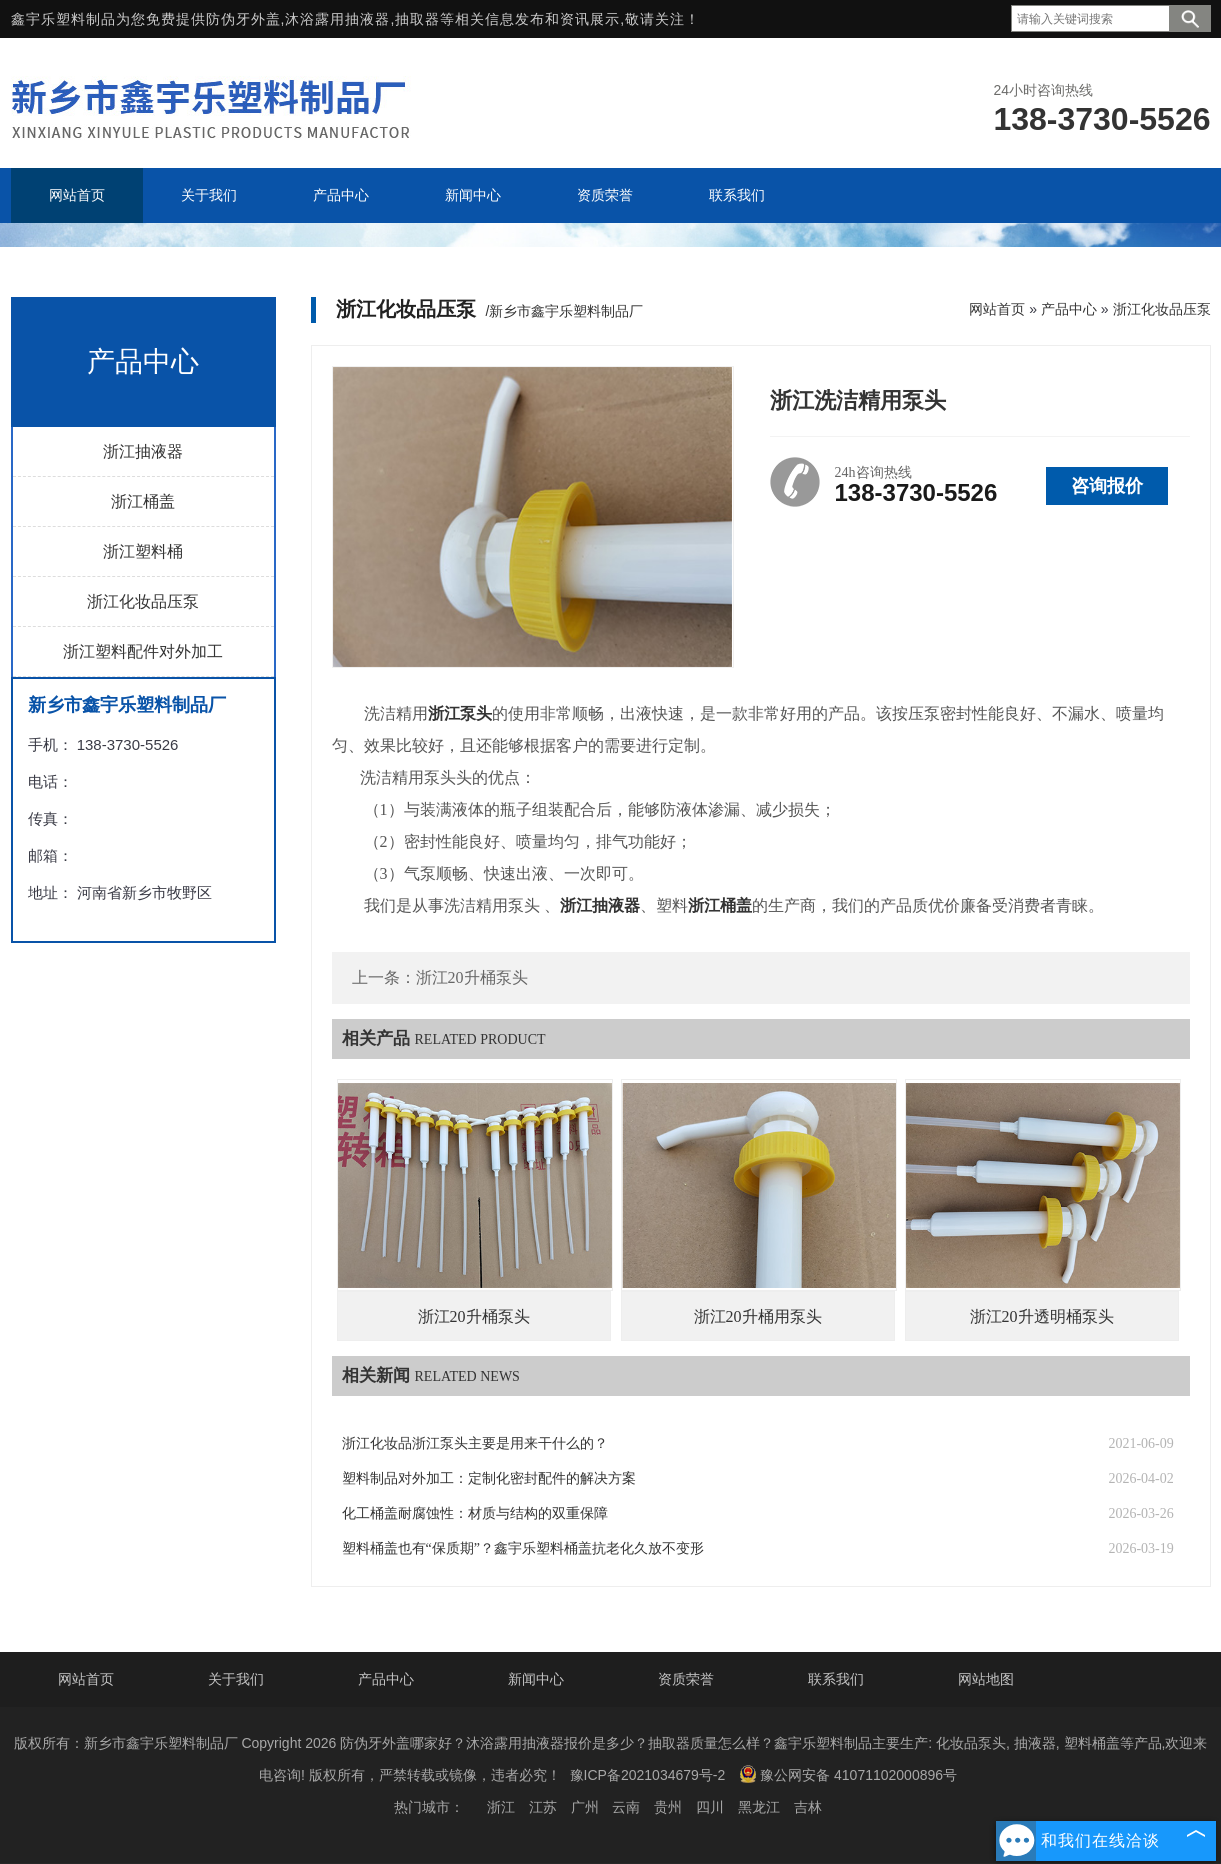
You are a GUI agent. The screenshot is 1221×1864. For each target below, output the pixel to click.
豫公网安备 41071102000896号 (848, 1774)
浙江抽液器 (143, 451)
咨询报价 (1107, 486)
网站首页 (997, 309)
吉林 (808, 1807)
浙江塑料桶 (143, 551)
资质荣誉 (686, 1679)
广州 (585, 1807)
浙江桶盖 (143, 501)
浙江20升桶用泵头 (758, 1316)
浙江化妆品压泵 (143, 601)
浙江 (501, 1807)
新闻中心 (536, 1679)
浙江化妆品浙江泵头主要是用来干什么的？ (475, 1443)
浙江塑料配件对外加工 (143, 651)
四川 (710, 1807)
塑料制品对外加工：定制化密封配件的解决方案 (489, 1478)
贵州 (668, 1807)
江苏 (543, 1807)
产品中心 (1069, 309)
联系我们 (836, 1679)
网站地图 (986, 1679)
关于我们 (236, 1679)
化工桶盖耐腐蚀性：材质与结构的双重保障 (475, 1513)
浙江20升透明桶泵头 (1042, 1316)
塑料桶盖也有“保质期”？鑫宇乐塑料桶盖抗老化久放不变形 (523, 1548)
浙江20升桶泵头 (472, 977)
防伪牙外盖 (243, 19)
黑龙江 (759, 1807)
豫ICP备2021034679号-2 (648, 1775)
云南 (626, 1807)
